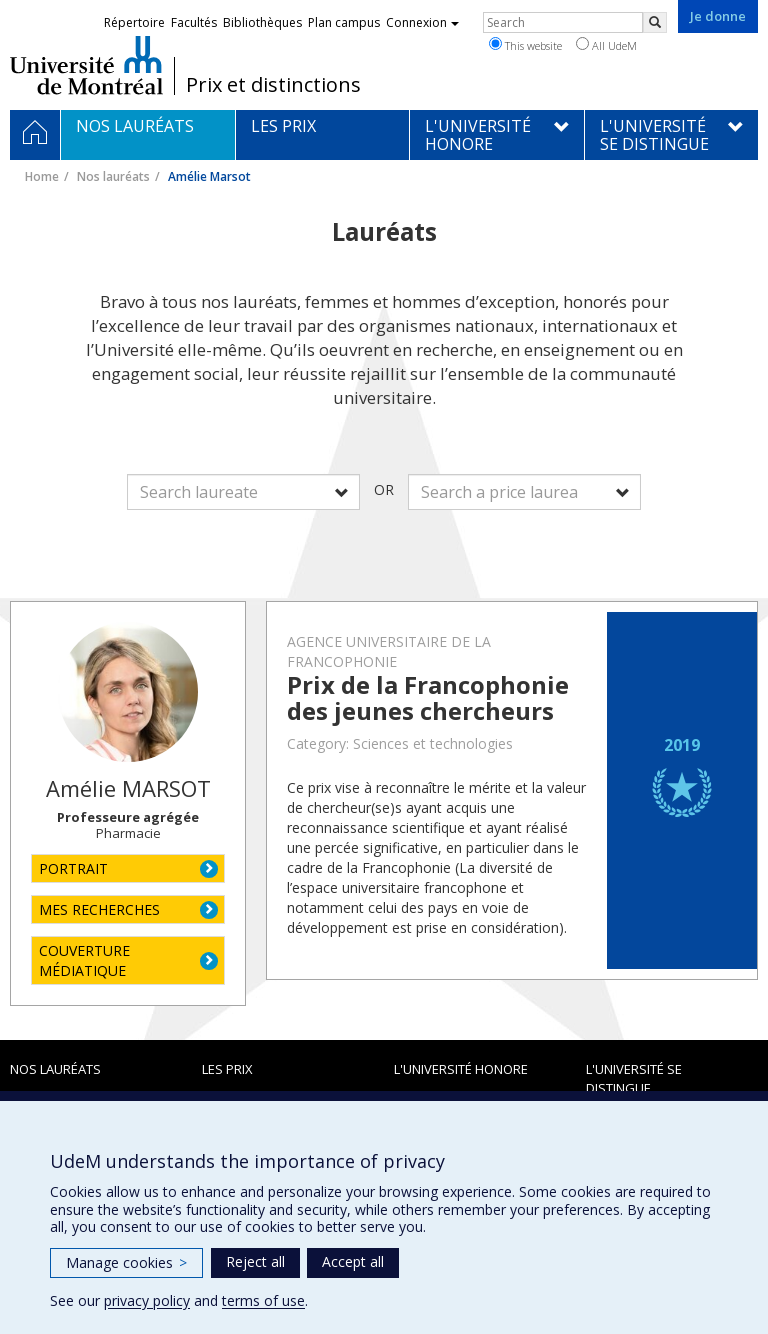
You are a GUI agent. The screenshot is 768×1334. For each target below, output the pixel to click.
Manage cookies (126, 1262)
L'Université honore (461, 1069)
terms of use (263, 1300)
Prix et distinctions (273, 85)
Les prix (227, 1069)
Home (42, 176)
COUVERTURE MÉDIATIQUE (84, 960)
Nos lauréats (113, 176)
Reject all (255, 1261)
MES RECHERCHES (99, 909)
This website (525, 45)
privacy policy (147, 1300)
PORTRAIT (73, 868)
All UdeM (606, 45)
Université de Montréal (86, 65)
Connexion (422, 22)
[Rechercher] (655, 22)
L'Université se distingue (634, 1078)
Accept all (353, 1261)
